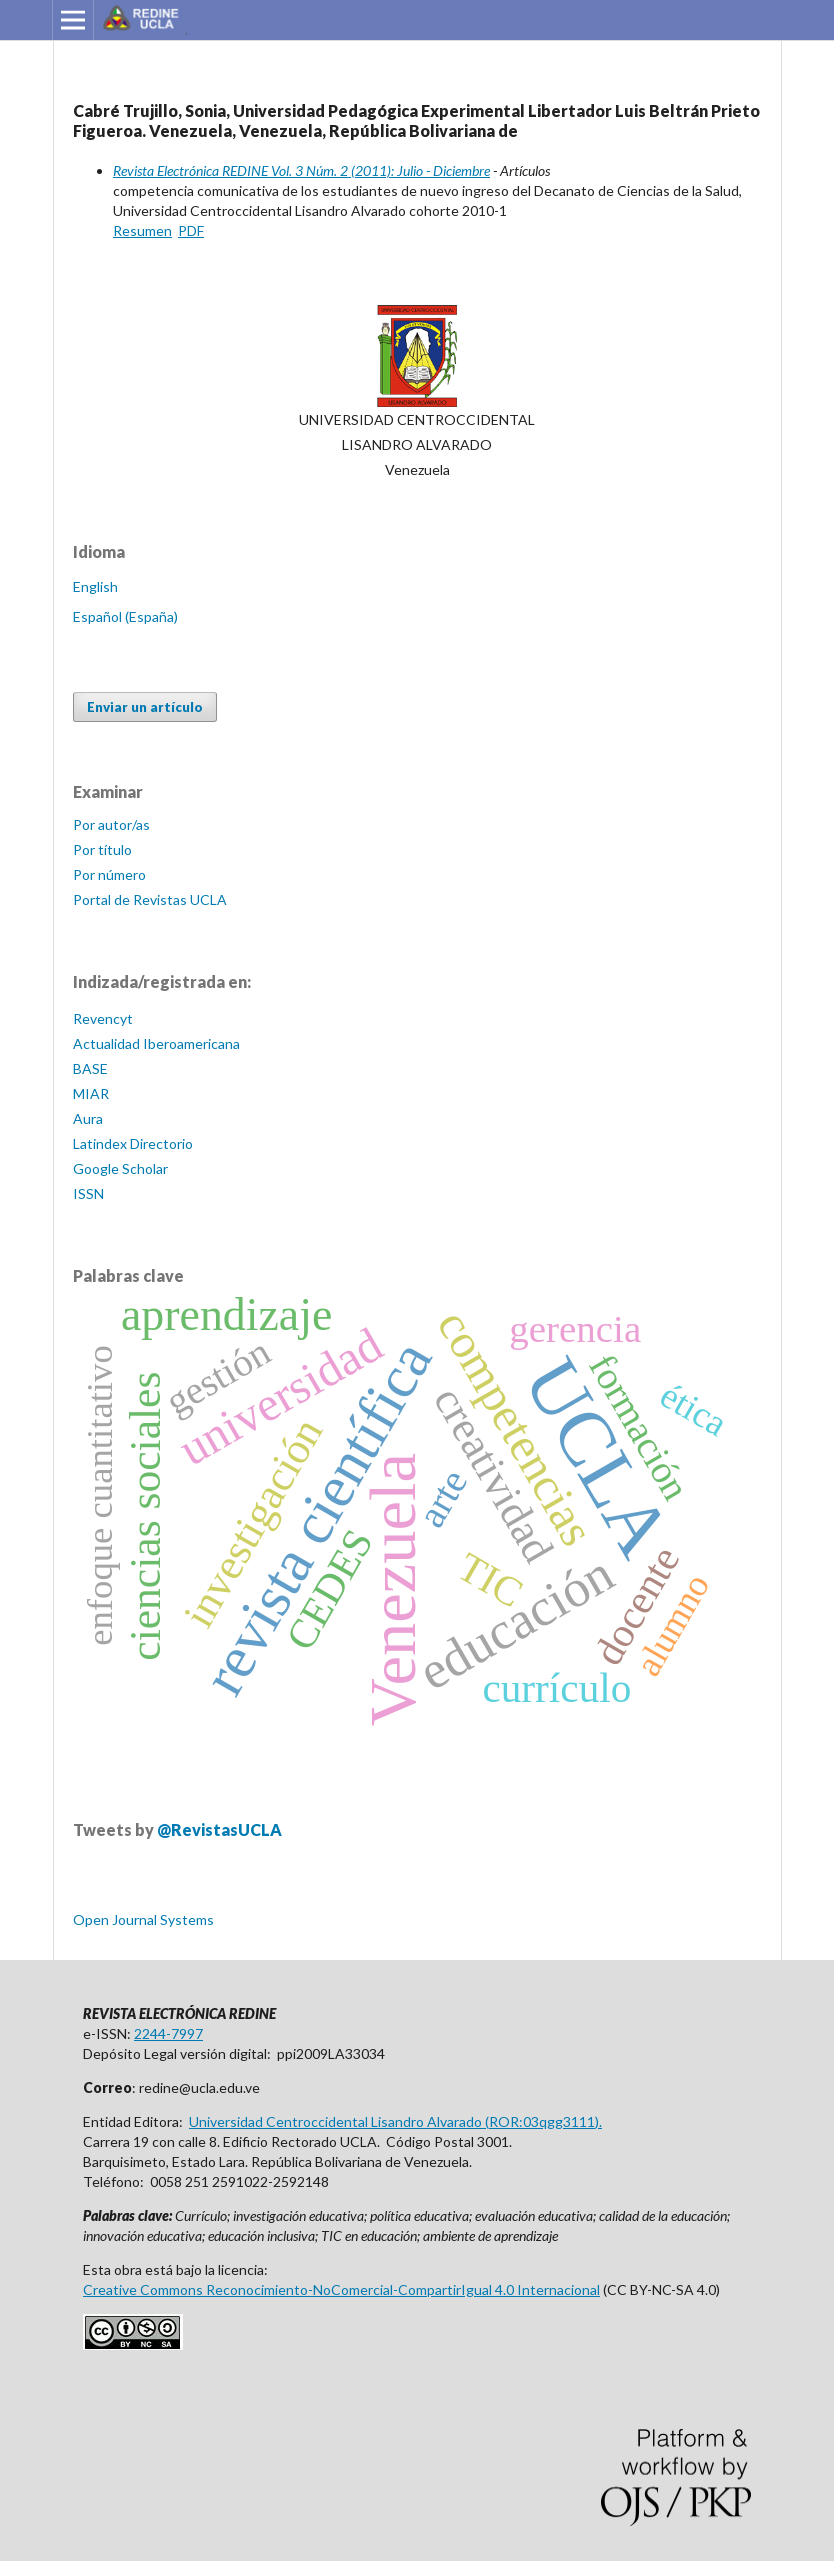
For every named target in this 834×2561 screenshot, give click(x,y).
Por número (109, 874)
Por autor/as (111, 824)
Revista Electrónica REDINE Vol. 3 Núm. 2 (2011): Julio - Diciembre (301, 170)
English (95, 586)
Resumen (142, 230)
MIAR (91, 1093)
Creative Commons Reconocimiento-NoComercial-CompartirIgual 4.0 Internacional (341, 2289)
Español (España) (125, 616)
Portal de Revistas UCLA (150, 899)
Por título (102, 849)
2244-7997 (168, 2033)
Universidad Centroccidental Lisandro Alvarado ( (339, 2121)
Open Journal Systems (143, 1919)
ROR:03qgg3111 (542, 2121)
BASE (90, 1068)
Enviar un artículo (145, 707)
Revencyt (103, 1018)
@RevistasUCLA (219, 1829)
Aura (88, 1118)
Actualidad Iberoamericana (156, 1043)
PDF (191, 230)
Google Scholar (120, 1168)
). (598, 2121)
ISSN (88, 1193)
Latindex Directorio (133, 1143)
